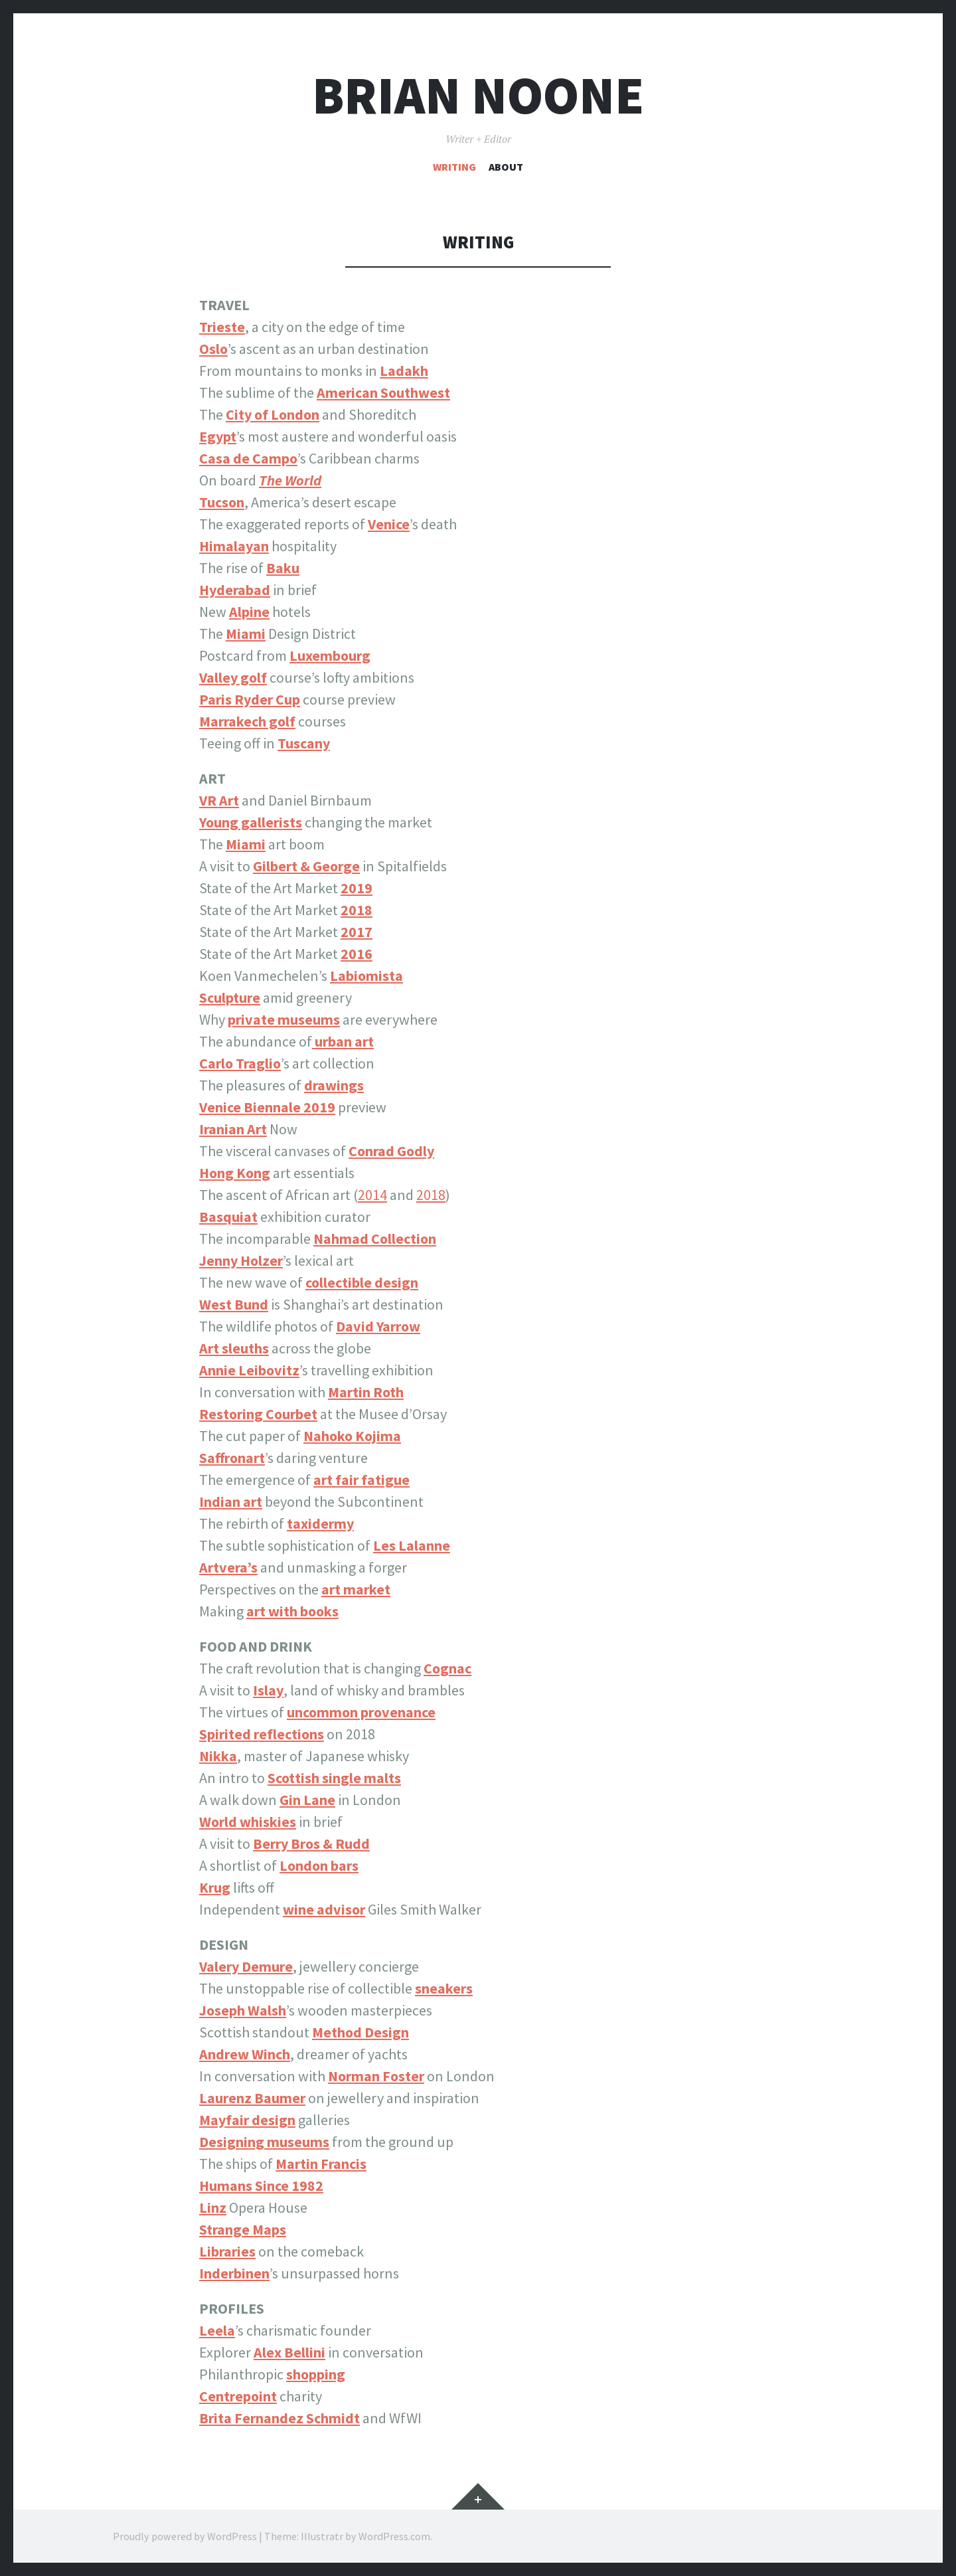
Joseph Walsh (242, 2010)
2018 (430, 1194)
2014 (372, 1194)
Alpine (249, 611)
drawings (334, 1085)
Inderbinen (234, 2273)
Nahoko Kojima (352, 1435)
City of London (272, 414)
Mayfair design (247, 2119)
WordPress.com (394, 2536)
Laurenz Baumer (252, 2098)
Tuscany (304, 743)
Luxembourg (329, 655)
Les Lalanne (411, 1545)
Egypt (217, 436)
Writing (454, 166)
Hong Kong (234, 1172)
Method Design (360, 2032)
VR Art (219, 800)
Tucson (221, 502)
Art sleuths (234, 1348)
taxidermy (320, 1523)
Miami (246, 844)
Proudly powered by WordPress (185, 2536)
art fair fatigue (361, 1479)
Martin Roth (366, 1392)
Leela (217, 2330)
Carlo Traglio (240, 1063)
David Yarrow (378, 1326)
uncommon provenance (361, 1712)
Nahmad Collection (374, 1238)
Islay (268, 1690)
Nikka (218, 1756)
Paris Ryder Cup (249, 699)
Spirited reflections (261, 1734)
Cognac (447, 1668)
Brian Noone (478, 95)
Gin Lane (307, 1799)
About (506, 166)
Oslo (213, 348)
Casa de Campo (248, 458)
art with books (292, 1611)
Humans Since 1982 (261, 2185)
